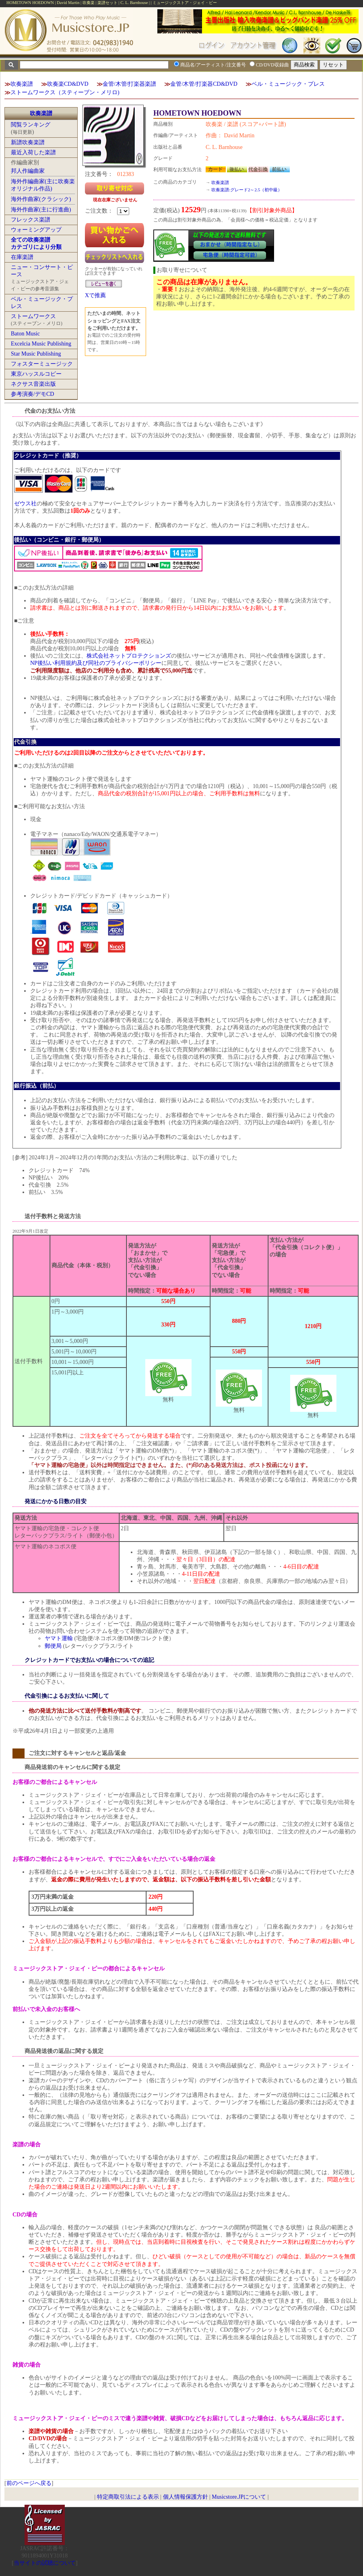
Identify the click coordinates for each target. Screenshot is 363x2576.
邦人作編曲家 (28, 171)
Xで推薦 (95, 295)
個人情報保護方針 (185, 2497)
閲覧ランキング (30, 125)
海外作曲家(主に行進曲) (41, 210)
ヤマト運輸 (59, 1638)
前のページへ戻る (29, 2483)
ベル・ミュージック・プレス (288, 84)
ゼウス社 (25, 504)
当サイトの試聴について (45, 2563)
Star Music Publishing (36, 354)
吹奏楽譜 (21, 84)
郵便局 (53, 1646)
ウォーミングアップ (36, 230)
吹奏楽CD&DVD (68, 84)
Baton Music (25, 334)
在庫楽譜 (22, 257)
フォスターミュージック (42, 364)
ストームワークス (33, 316)
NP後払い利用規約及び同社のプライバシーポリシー (95, 663)
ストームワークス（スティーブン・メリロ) (65, 92)
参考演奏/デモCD (32, 394)
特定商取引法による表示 (128, 2497)
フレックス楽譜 (30, 220)
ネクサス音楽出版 (33, 384)
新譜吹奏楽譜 (28, 142)
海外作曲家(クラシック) (41, 199)
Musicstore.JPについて (239, 2497)
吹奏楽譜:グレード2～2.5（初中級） (246, 189)
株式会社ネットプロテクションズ (129, 656)
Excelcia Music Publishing (41, 344)
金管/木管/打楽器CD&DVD (203, 84)
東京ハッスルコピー (36, 374)
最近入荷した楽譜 (33, 152)
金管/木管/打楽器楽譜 (130, 84)
